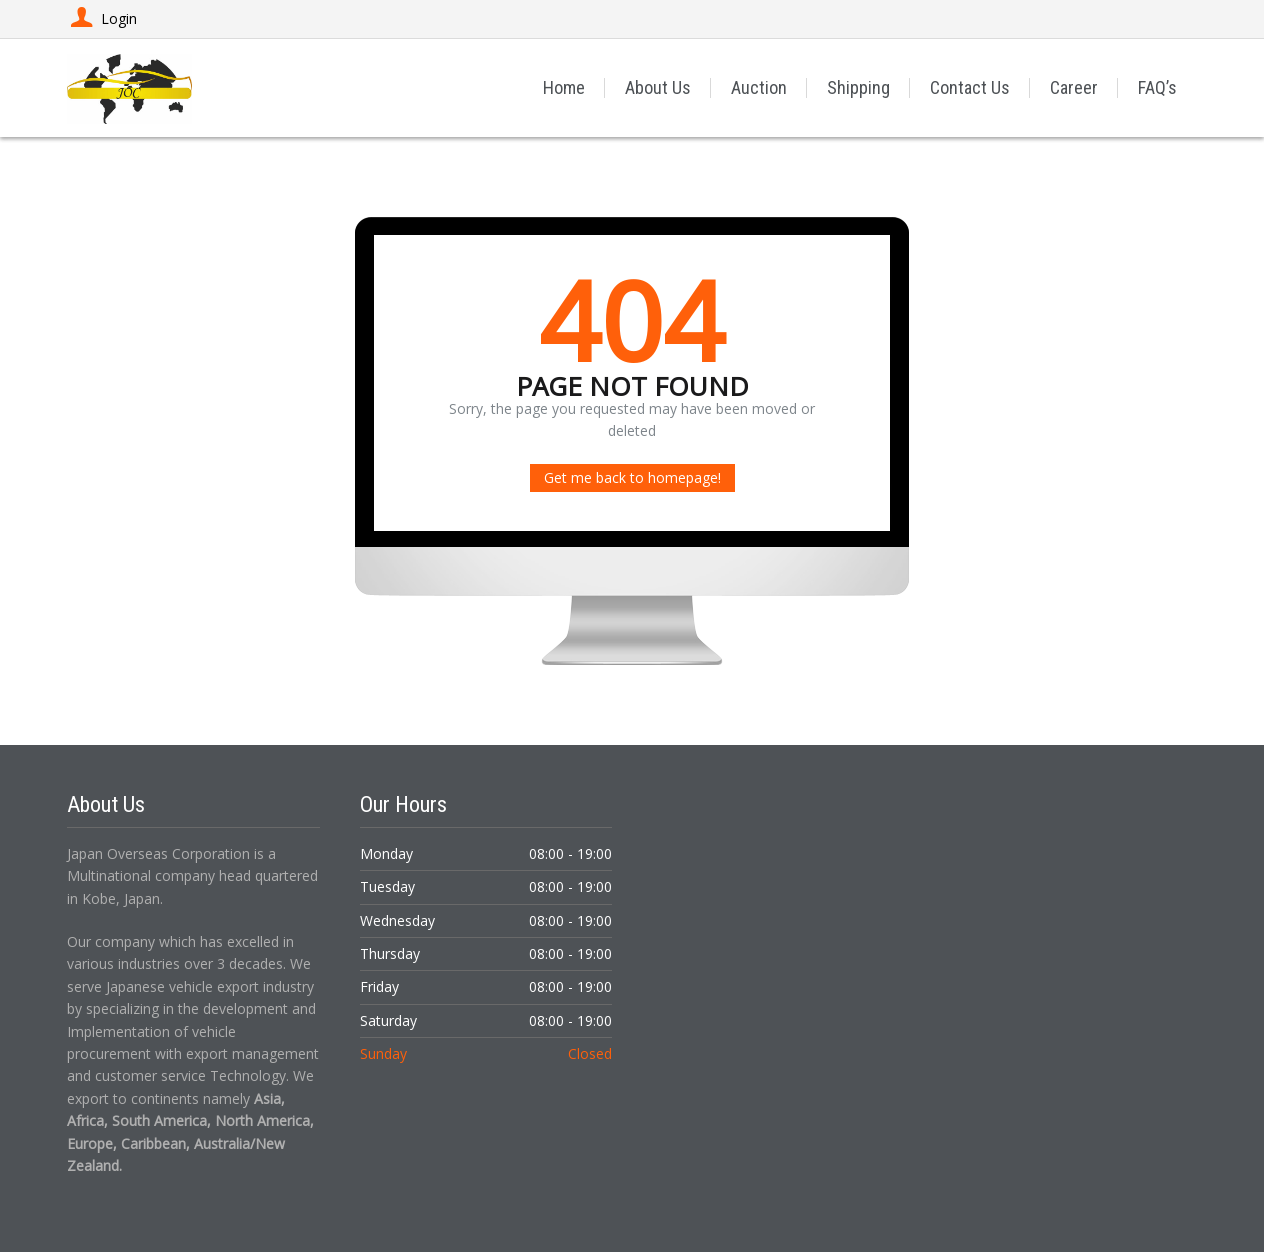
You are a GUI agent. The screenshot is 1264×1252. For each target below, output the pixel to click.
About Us (658, 87)
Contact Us (970, 87)
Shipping (858, 87)
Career (1074, 87)
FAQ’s (1157, 87)
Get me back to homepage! (632, 477)
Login (102, 18)
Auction (759, 87)
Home (564, 87)
